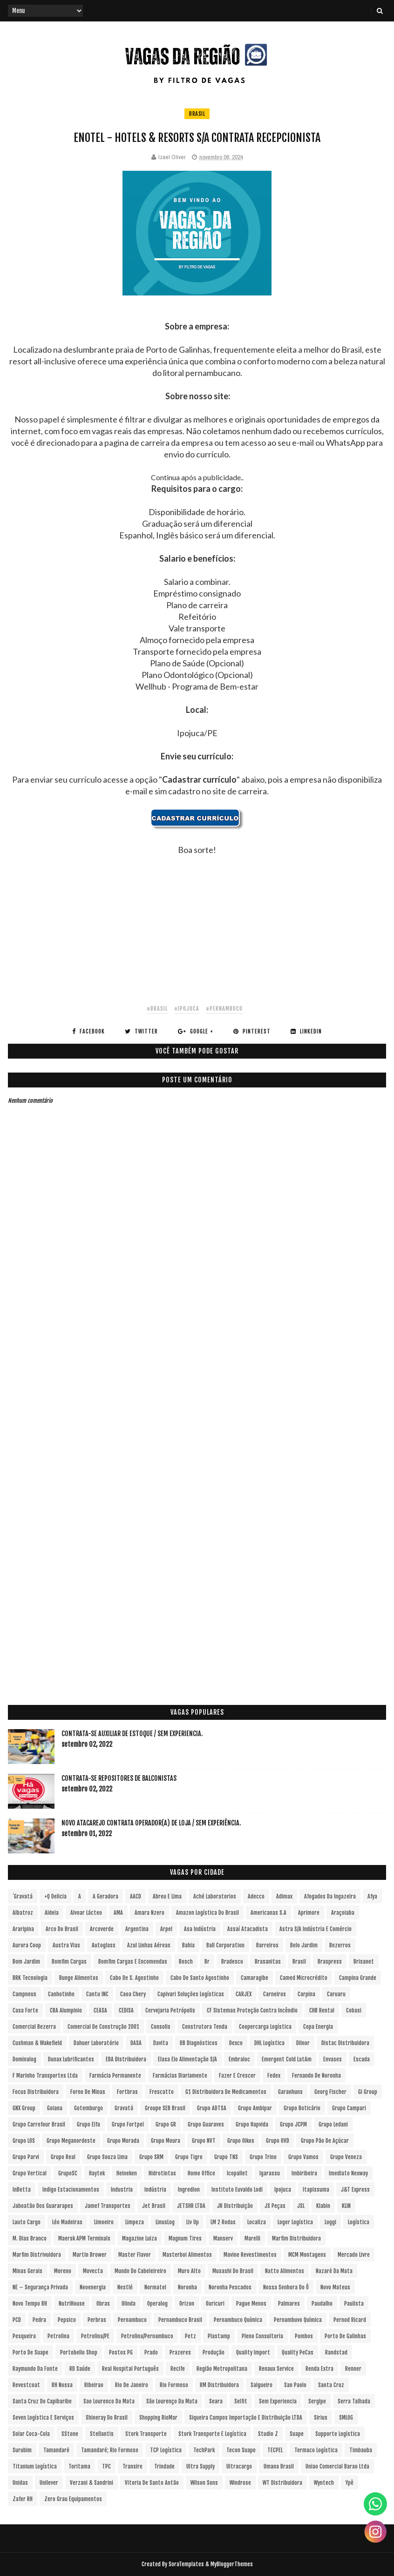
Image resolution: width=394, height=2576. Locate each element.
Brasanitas (268, 1961)
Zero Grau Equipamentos (73, 2499)
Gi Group (367, 2091)
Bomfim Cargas (69, 1961)
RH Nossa (62, 2384)
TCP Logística (166, 2450)
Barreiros (267, 1945)
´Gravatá (23, 1896)
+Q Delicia (55, 1896)
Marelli (252, 2238)
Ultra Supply (200, 2466)
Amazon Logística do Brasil (207, 1912)
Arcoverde (102, 1928)
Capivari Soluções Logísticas (190, 1994)
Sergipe (317, 2401)
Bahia (188, 1945)
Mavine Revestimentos (250, 2254)
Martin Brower (90, 2254)
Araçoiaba (342, 1912)
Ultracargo (239, 2466)
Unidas (20, 2482)
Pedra (39, 2319)
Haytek (97, 2173)
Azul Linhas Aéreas (148, 1945)
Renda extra (319, 2368)
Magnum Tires (185, 2238)
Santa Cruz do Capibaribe (42, 2401)
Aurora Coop (27, 1945)
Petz (190, 2336)
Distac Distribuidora (345, 2042)
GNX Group (24, 2108)
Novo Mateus (335, 2287)
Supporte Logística (337, 2433)
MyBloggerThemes (232, 2564)
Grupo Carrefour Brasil (39, 2124)
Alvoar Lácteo (86, 1912)
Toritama (79, 2466)
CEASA (100, 2010)
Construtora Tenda (204, 2026)
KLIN (346, 2205)
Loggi (330, 2222)
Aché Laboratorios (214, 1896)
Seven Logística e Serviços (43, 2417)
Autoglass (103, 1945)
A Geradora (105, 1896)
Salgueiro (261, 2384)
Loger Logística (295, 2222)
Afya (372, 1896)
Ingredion (189, 2189)
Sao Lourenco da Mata (109, 2401)
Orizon (186, 2303)
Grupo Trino (263, 2156)
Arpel (166, 1928)
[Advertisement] (197, 932)
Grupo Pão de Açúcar (325, 2140)
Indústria (155, 2189)
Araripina (23, 1928)
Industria (122, 2189)
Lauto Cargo (27, 2222)
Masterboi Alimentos (187, 2254)
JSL (301, 2205)
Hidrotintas (162, 2173)
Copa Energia (318, 2026)
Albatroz (23, 1912)
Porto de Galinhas (345, 2336)
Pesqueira (24, 2336)
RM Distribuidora (219, 2384)
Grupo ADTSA (211, 2108)
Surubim (22, 2450)
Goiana (54, 2108)
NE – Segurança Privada (40, 2287)
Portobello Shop (78, 2352)
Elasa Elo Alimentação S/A (187, 2059)
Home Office (201, 2173)
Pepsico (67, 2319)
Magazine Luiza (139, 2238)
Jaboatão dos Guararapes (43, 2205)
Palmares (289, 2303)
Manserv (223, 2238)
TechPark (204, 2450)
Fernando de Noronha (316, 2075)
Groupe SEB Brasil (165, 2108)
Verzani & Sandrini (91, 2482)
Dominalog (24, 2059)
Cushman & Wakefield (37, 2042)
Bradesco (232, 1961)
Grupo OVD (277, 2140)
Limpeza (134, 2222)
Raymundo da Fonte (35, 2368)
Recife (177, 2368)
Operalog (157, 2303)
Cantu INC (97, 1994)
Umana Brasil (279, 2466)
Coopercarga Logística (265, 2026)
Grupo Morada (123, 2140)
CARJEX (243, 1994)
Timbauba (360, 2450)
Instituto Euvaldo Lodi (237, 2189)
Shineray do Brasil (107, 2417)
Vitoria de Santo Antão (152, 2482)
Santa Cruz (331, 2384)
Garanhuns (290, 2091)
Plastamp (219, 2336)
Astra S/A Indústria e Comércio (315, 1928)
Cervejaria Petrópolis (170, 2010)
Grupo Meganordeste (71, 2140)
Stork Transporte (146, 2433)
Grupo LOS (24, 2140)
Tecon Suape (241, 2450)
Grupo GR (166, 2124)
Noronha (187, 2287)
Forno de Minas (87, 2091)
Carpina (306, 1994)
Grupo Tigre (189, 2156)
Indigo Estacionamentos (70, 2189)
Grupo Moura (165, 2140)
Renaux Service (276, 2368)
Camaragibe (254, 1977)
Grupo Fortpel (128, 2124)
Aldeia (52, 1912)
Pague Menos (251, 2303)
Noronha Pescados (230, 2287)
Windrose (240, 2482)
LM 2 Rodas (223, 2222)
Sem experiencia (278, 2401)
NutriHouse (72, 2303)
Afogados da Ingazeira (330, 1896)
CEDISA (126, 2010)
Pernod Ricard (349, 2319)
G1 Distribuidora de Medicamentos (225, 2091)
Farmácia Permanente (115, 2075)
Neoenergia (93, 2287)
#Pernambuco (224, 1008)
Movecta (93, 2270)
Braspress (330, 1961)
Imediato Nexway (348, 2173)
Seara (216, 2401)
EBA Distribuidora (126, 2059)
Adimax (284, 1896)
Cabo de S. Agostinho (134, 1977)
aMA (118, 1912)
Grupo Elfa (88, 2124)
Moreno (62, 2270)
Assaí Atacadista (247, 1928)
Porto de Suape (30, 2352)
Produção (213, 2352)
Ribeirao (93, 2384)
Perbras (97, 2319)
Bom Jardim (26, 1961)
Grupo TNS (226, 2156)
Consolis (160, 2026)
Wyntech (324, 2482)
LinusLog (165, 2222)
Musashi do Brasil (232, 2270)
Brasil (197, 113)
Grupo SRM (151, 2156)
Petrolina (58, 2336)
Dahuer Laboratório (96, 2042)
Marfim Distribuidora (296, 2238)
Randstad (336, 2352)
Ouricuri (215, 2303)
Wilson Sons (204, 2482)
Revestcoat (26, 2384)
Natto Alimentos (284, 2270)
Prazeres (180, 2352)
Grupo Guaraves (206, 2124)
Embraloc (239, 2059)
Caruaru (336, 1994)
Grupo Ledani (333, 2124)
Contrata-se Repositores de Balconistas (119, 1778)
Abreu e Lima (167, 1896)
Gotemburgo (88, 2108)
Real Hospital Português (130, 2368)
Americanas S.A (268, 1912)
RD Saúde (79, 2368)
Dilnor (303, 2042)
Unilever (49, 2482)
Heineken (126, 2173)
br (207, 1961)
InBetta (22, 2189)
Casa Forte (25, 2010)
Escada (361, 2059)
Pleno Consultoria (262, 2336)
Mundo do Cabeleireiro (140, 2270)
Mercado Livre (354, 2254)
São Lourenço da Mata (171, 2401)
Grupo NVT (204, 2140)
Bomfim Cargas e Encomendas (132, 1961)
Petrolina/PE (95, 2336)
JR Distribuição (235, 2205)
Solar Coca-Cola (31, 2433)
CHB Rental (321, 2010)
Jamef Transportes (107, 2205)
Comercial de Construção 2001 (103, 2026)
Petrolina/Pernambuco (147, 2336)
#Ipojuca (186, 1008)
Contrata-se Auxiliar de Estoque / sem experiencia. (132, 1733)
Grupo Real (63, 2156)
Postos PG (121, 2352)
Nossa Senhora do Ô (286, 2287)
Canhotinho (61, 1994)
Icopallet (237, 2173)
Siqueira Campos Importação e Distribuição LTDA (245, 2417)
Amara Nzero (149, 1912)
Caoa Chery (133, 1994)
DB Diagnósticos (198, 2042)
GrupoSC (67, 2173)
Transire (132, 2466)
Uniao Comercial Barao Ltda (337, 2466)
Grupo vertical (30, 2173)
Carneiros (274, 1994)
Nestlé (125, 2287)
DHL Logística (269, 2042)
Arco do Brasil (62, 1928)
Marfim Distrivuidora (37, 2254)
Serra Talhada (354, 2401)
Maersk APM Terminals (84, 2238)
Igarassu (269, 2173)
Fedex (273, 2075)
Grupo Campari (349, 2108)
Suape (297, 2433)
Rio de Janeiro (131, 2384)
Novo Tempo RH (30, 2303)
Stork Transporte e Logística (212, 2433)
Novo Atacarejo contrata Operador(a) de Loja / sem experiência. (151, 1823)
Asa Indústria (200, 1928)
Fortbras (127, 2091)
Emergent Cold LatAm (287, 2059)
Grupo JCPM (293, 2124)
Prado (151, 2352)
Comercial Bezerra (34, 2026)
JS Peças (275, 2205)
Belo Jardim (304, 1945)
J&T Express (355, 2189)
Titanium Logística (35, 2466)
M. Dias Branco (30, 2238)
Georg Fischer (330, 2091)
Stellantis (102, 2433)
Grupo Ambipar (255, 2108)
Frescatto (161, 2091)
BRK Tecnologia (30, 1977)
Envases (332, 2059)
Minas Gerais (27, 2270)
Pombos (304, 2336)
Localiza (256, 2222)
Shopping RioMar (158, 2417)
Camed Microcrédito (303, 1977)
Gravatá (124, 2108)
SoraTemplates (186, 2564)
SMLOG (346, 2417)
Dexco (236, 2042)
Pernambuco (132, 2319)
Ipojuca (282, 2189)
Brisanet (363, 1961)
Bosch (186, 1961)
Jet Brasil (153, 2205)
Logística (358, 2222)
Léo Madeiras (67, 2222)
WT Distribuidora (282, 2482)
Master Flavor (134, 2254)
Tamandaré (56, 2450)
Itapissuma (316, 2189)
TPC (106, 2466)
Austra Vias (66, 1945)
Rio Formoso (174, 2384)
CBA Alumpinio (66, 2010)
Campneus (24, 1994)
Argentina (137, 1928)
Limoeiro (104, 2222)
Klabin (323, 2205)
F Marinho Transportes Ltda (45, 2075)
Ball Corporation (225, 1945)
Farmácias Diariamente (180, 2075)
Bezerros (340, 1945)
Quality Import (253, 2352)
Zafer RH (23, 2499)
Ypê (349, 2482)
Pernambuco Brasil (180, 2319)
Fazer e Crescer (237, 2075)
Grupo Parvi (26, 2156)
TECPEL (275, 2450)
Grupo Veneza (346, 2156)
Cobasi (353, 2010)
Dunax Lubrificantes (71, 2059)
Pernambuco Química (238, 2319)
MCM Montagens (307, 2254)
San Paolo (295, 2384)
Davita (160, 2042)
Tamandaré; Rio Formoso (109, 2450)
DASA (136, 2042)
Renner (353, 2368)
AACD (135, 1896)
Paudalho (322, 2303)
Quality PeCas (297, 2352)
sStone (69, 2433)
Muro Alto (189, 2270)
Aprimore (308, 1912)
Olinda (129, 2303)
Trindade (164, 2466)
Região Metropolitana (222, 2368)
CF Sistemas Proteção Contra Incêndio (252, 2010)
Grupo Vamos (303, 2156)
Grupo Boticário (302, 2108)
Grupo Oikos (240, 2140)
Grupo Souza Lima (107, 2156)
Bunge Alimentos (78, 1977)
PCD (17, 2319)
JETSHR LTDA (191, 2205)
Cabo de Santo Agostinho (199, 1977)
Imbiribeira (304, 2173)
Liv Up (192, 2222)
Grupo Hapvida (252, 2124)
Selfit (240, 2401)
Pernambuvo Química (298, 2319)
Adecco (256, 1896)
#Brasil (157, 1008)
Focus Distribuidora (36, 2091)
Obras (103, 2303)
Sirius (320, 2417)
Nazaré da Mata (334, 2270)
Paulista (354, 2303)
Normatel (155, 2287)
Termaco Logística (316, 2450)
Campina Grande (357, 1977)
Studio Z (268, 2433)
